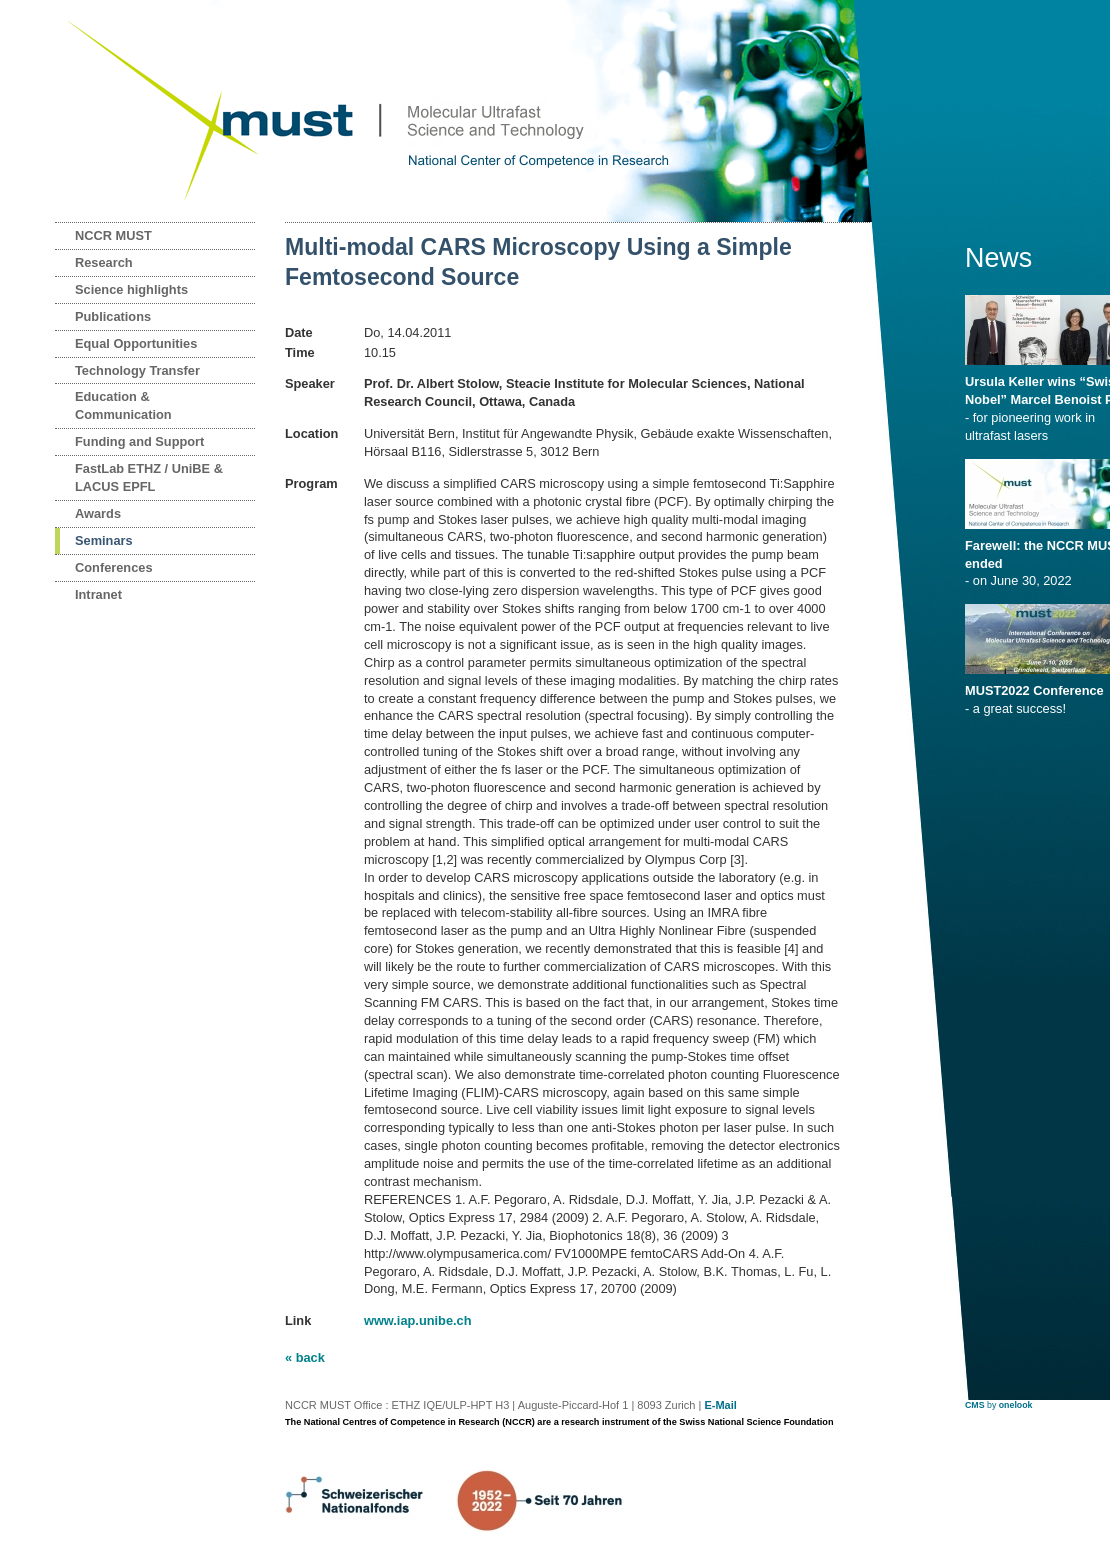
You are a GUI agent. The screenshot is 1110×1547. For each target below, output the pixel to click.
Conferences (114, 567)
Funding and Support (139, 441)
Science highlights (131, 289)
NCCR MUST (113, 235)
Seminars (104, 540)
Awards (98, 513)
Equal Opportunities (136, 343)
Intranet (98, 594)
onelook (1016, 1405)
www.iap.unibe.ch (418, 1320)
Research (104, 262)
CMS (975, 1405)
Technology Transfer (137, 370)
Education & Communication (123, 405)
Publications (113, 316)
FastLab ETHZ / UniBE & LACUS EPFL (149, 477)
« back (305, 1357)
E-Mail (720, 1405)
